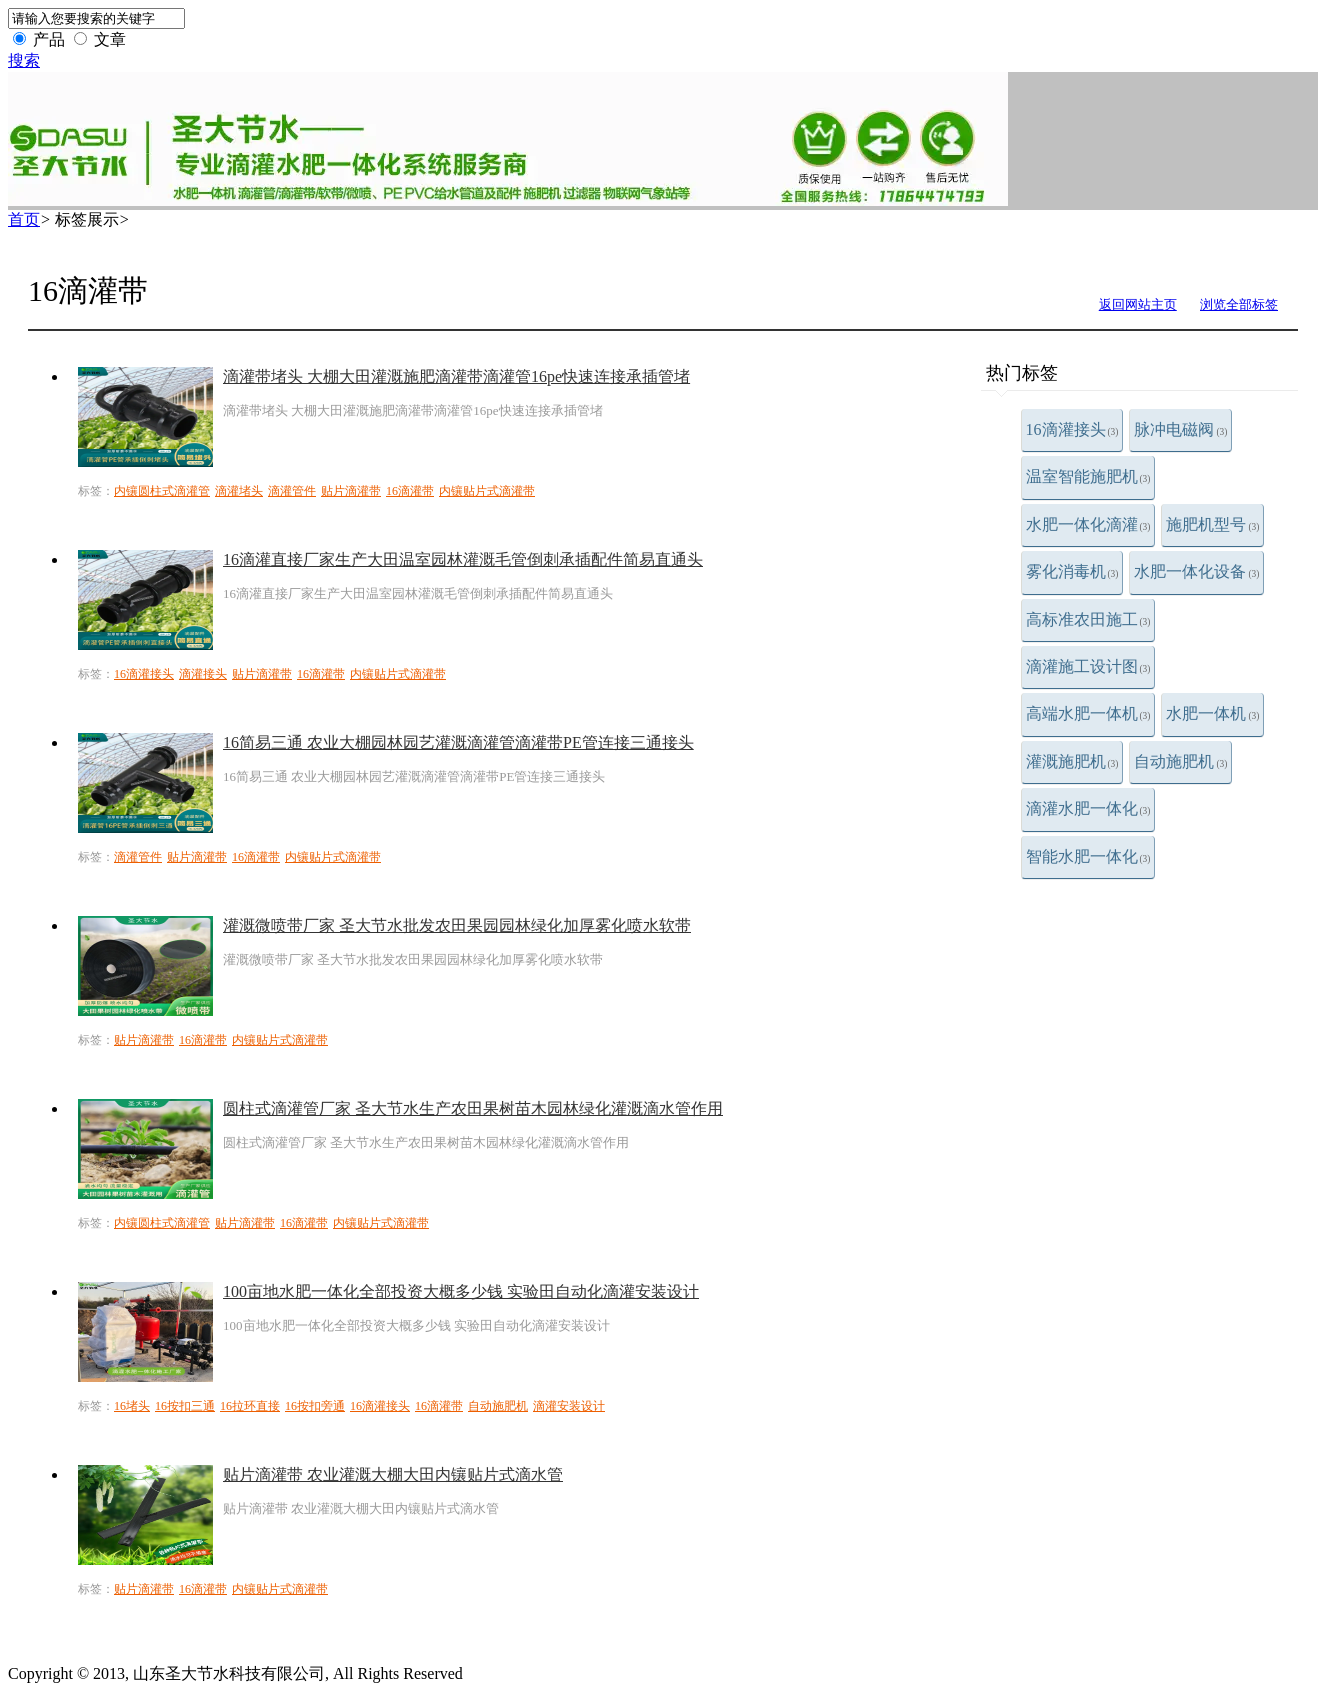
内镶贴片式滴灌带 (487, 491)
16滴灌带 (410, 491)
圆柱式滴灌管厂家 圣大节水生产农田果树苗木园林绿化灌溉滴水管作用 (473, 1108)
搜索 (24, 60)
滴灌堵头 (239, 491)
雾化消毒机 (1072, 571)
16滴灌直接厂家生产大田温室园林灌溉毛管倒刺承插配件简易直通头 (463, 559)
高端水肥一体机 (1088, 713)
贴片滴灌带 (351, 491)
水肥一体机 (1212, 713)
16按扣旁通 (315, 1406)
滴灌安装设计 (569, 1406)
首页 (24, 219)
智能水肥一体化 (1088, 856)
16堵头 (132, 1406)
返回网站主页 (1138, 304)
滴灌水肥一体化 (1088, 808)
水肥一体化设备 (1196, 571)
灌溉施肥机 (1072, 761)
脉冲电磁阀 (1180, 429)
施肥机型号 (1212, 524)
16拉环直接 (250, 1406)
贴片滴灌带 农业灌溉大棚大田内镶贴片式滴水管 (393, 1474)
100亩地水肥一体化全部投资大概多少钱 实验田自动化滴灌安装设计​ (461, 1291)
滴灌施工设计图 (1088, 666)
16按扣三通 (185, 1406)
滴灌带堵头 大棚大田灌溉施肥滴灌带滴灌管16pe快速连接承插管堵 (456, 376)
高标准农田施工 (1088, 619)
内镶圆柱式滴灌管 (162, 491)
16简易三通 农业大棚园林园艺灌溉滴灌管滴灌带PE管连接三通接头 (458, 742)
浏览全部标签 (1239, 304)
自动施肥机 (1180, 761)
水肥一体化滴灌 (1088, 524)
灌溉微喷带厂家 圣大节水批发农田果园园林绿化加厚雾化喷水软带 (457, 925)
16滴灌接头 (1072, 429)
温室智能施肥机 (1088, 476)
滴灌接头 (203, 674)
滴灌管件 (292, 491)
